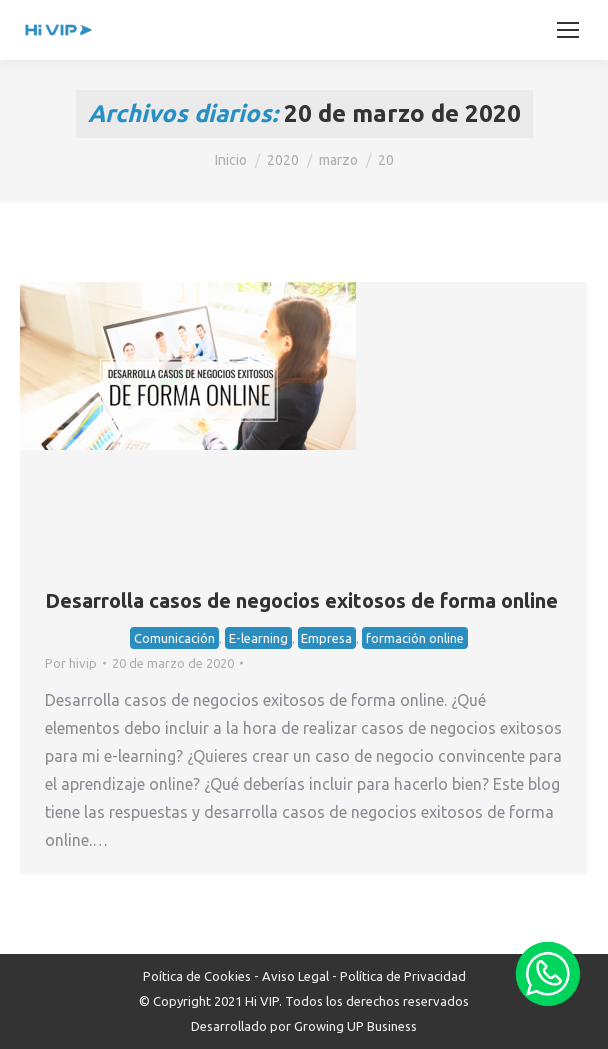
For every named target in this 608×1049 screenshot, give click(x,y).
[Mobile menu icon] (568, 30)
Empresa (326, 638)
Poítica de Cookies (197, 976)
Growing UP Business (355, 1026)
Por (71, 663)
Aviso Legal (295, 976)
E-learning (258, 638)
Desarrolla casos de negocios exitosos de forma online (301, 600)
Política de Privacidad (403, 976)
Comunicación (174, 638)
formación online (415, 638)
